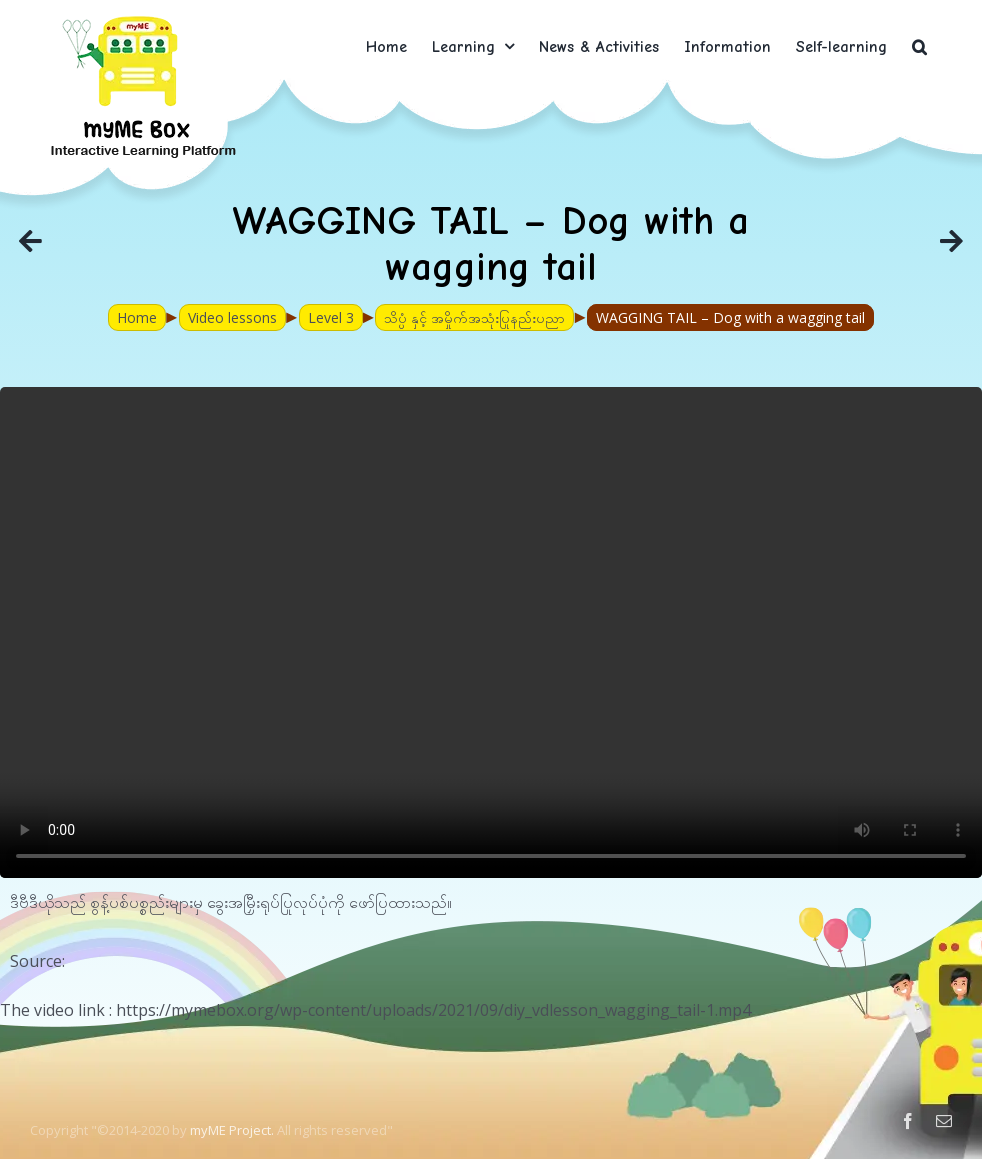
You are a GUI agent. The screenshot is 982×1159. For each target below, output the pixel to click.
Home (137, 317)
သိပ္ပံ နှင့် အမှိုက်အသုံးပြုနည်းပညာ (474, 317)
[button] (919, 46)
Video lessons (232, 317)
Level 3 (331, 317)
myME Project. (232, 1130)
